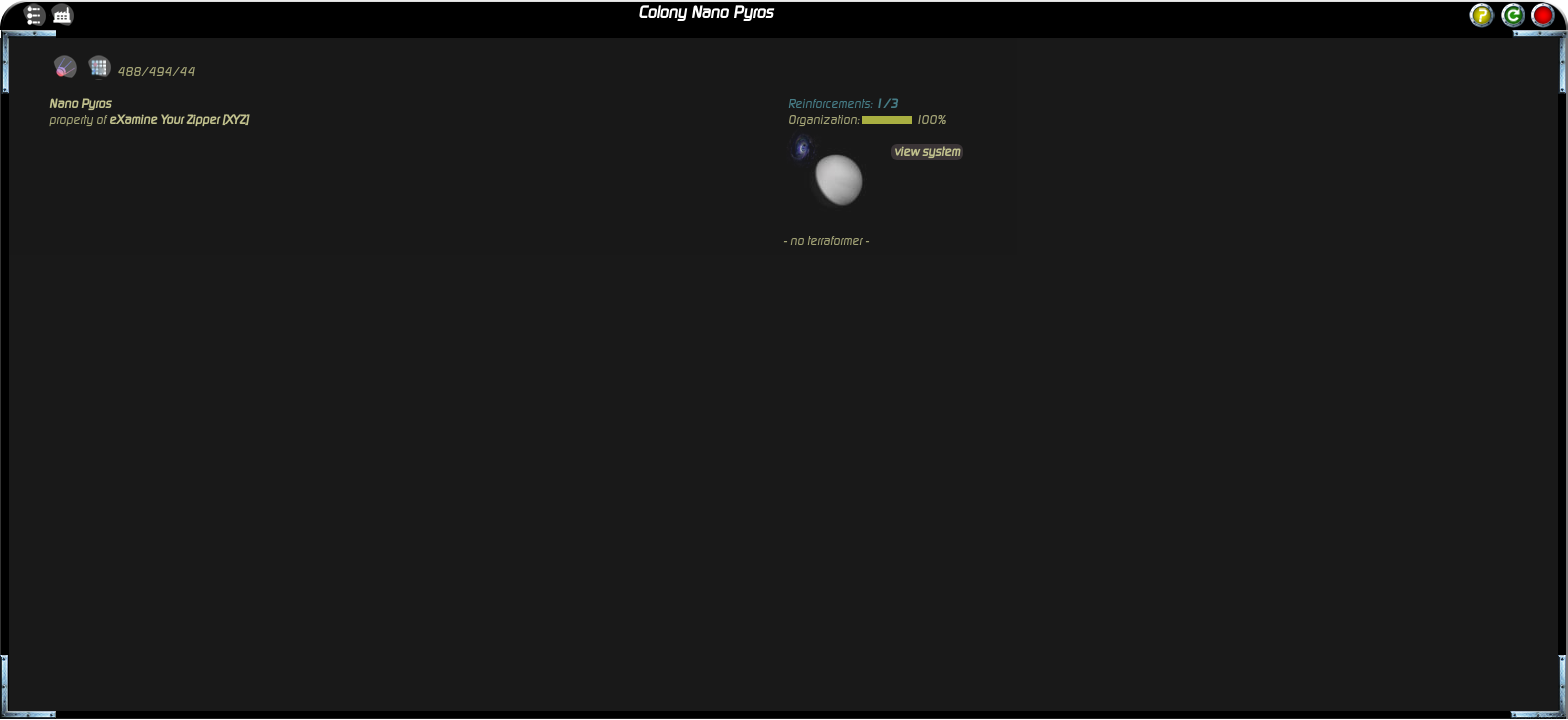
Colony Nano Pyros (705, 13)
